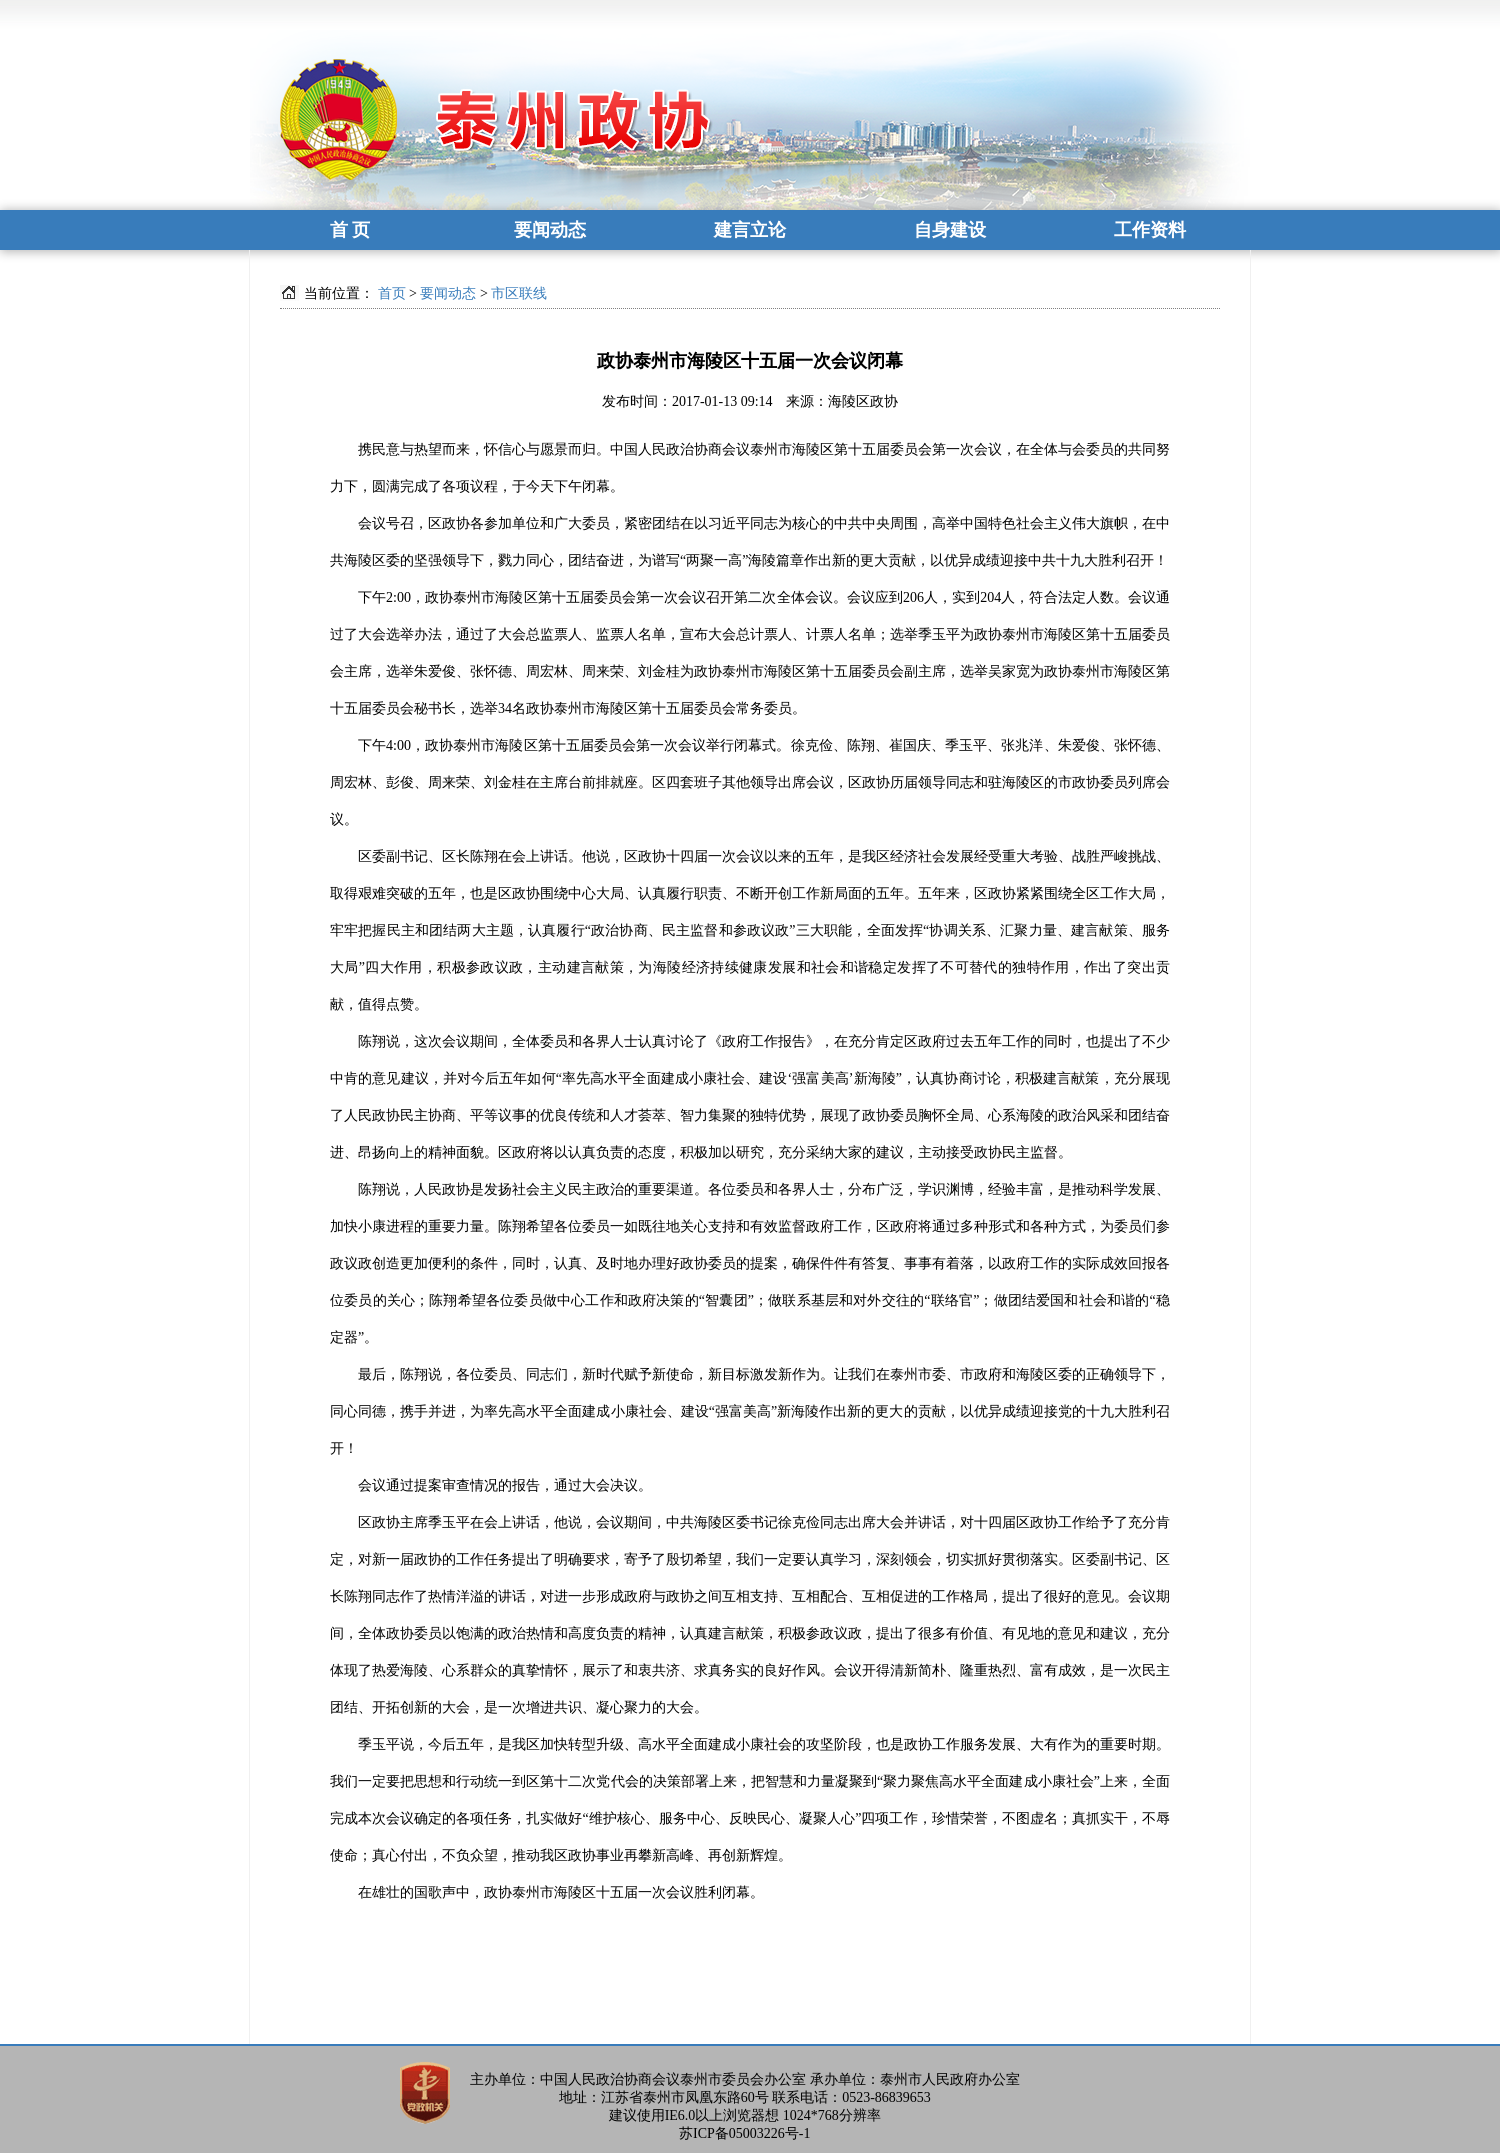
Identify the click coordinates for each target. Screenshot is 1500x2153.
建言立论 (750, 230)
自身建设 (950, 230)
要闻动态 (550, 230)
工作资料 (1150, 230)
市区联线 (519, 293)
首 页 (350, 230)
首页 (392, 293)
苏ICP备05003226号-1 (744, 2133)
